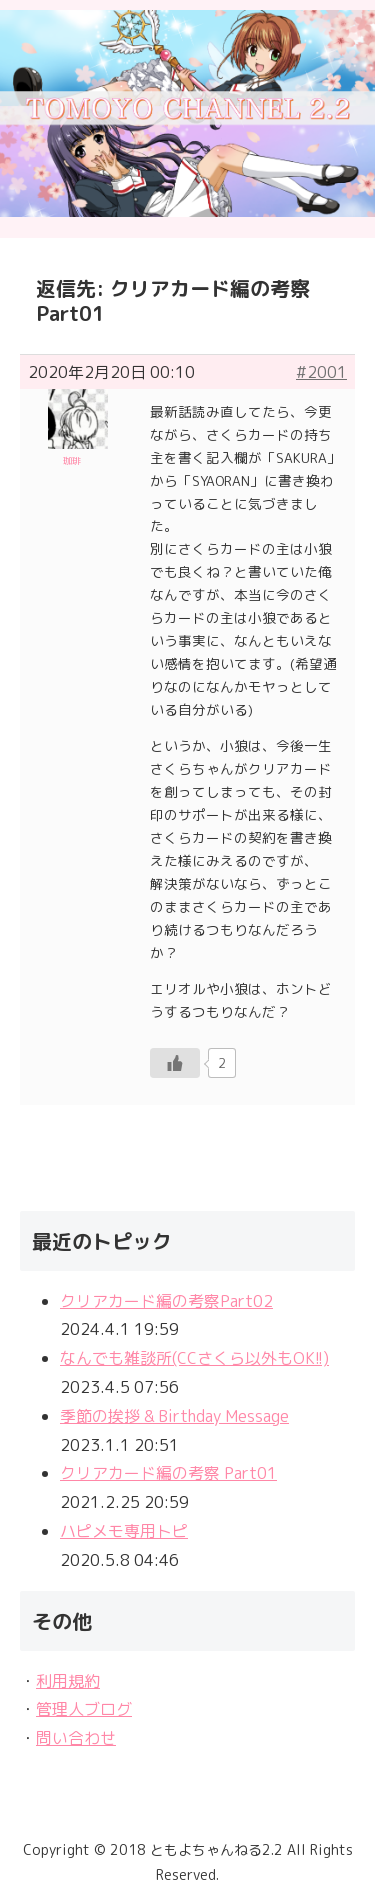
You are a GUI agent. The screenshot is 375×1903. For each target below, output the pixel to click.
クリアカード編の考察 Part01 (168, 1473)
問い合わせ (76, 1738)
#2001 (321, 372)
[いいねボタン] (175, 1063)
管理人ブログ (84, 1709)
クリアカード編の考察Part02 (166, 1301)
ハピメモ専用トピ (124, 1531)
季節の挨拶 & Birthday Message (174, 1416)
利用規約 (68, 1681)
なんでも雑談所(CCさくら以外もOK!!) (194, 1358)
